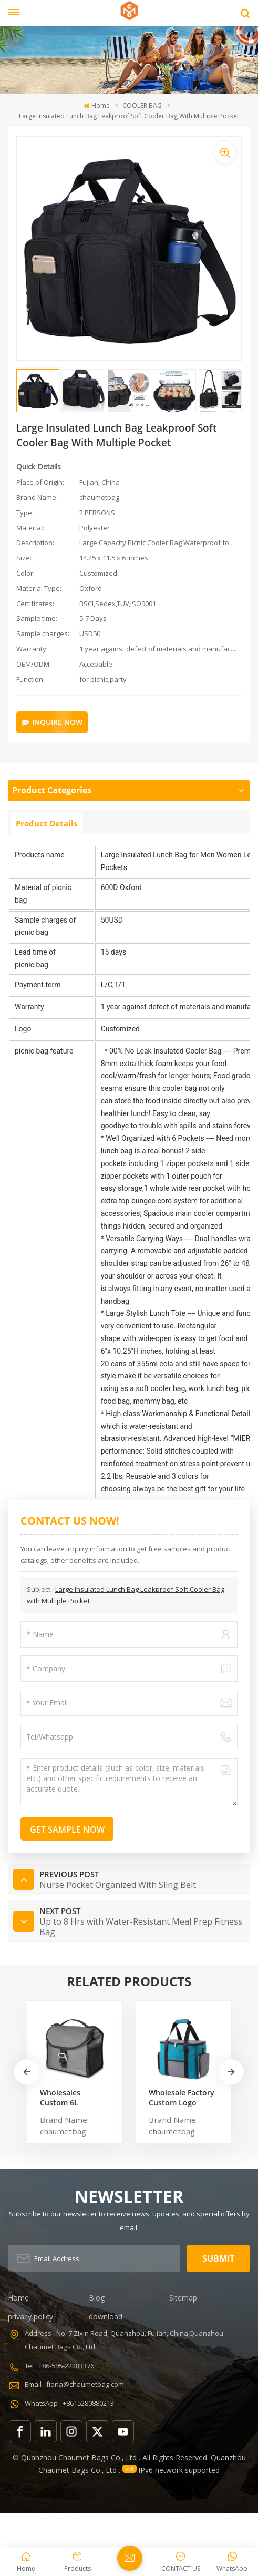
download (105, 2317)
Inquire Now (52, 722)
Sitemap (183, 2298)
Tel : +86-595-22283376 (59, 2365)
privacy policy (30, 2317)
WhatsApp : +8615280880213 (69, 2402)
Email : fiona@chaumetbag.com (74, 2384)
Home (96, 105)
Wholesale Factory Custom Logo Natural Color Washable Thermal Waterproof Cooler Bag (182, 2097)
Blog (97, 2298)
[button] (231, 2071)
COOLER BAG (142, 105)
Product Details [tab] (46, 823)
